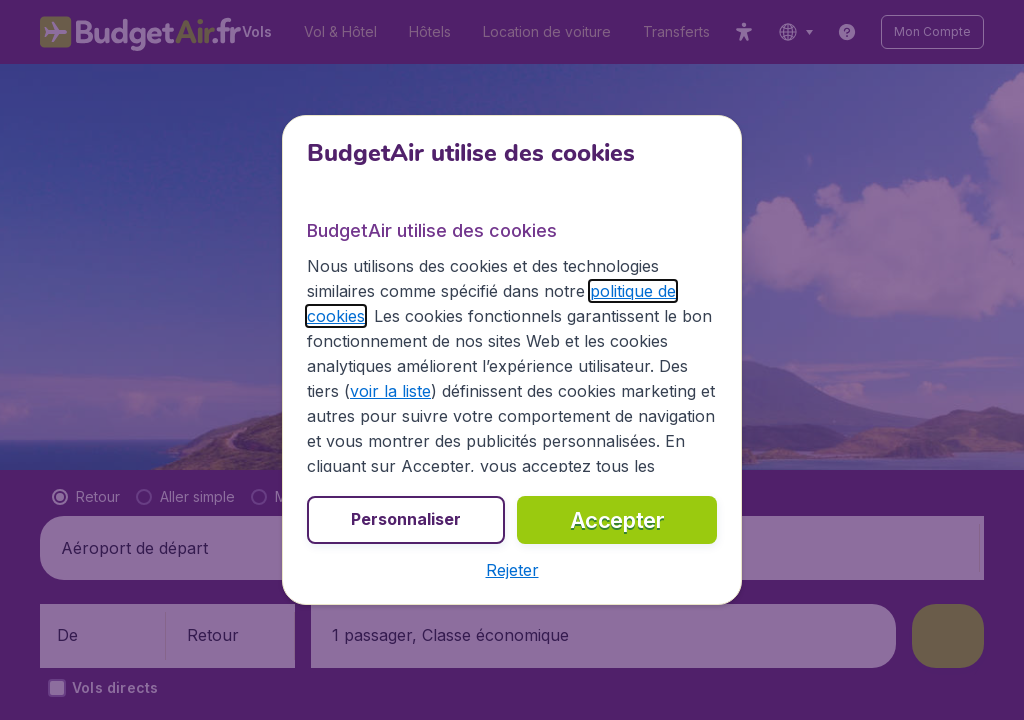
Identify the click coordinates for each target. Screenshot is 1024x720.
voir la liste (390, 391)
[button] (512, 570)
